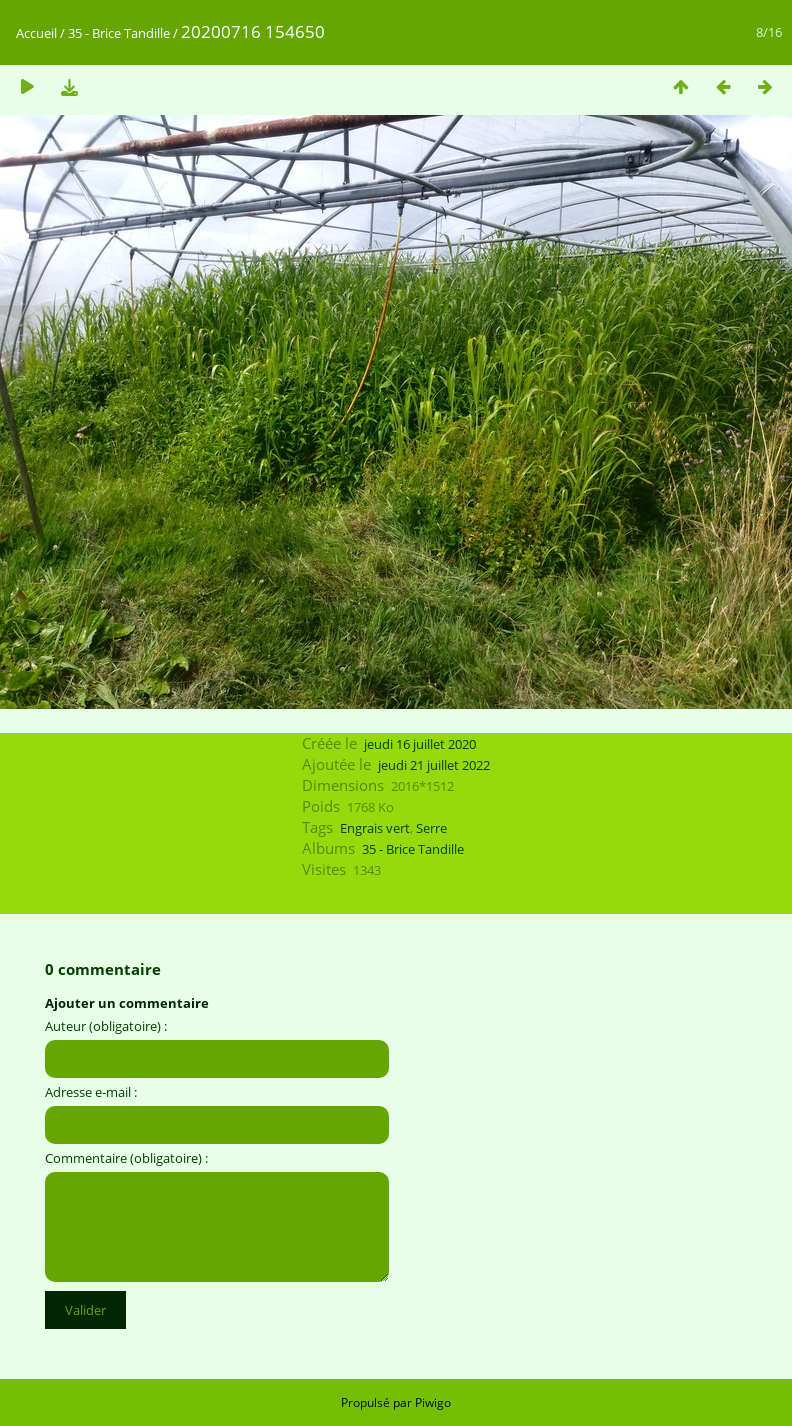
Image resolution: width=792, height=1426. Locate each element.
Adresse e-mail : (91, 1092)
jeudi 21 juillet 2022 (434, 765)
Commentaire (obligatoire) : (126, 1158)
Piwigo (433, 1402)
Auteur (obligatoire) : (106, 1026)
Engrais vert (375, 828)
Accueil (36, 33)
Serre (431, 828)
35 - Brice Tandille (119, 33)
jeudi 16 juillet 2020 (420, 744)
